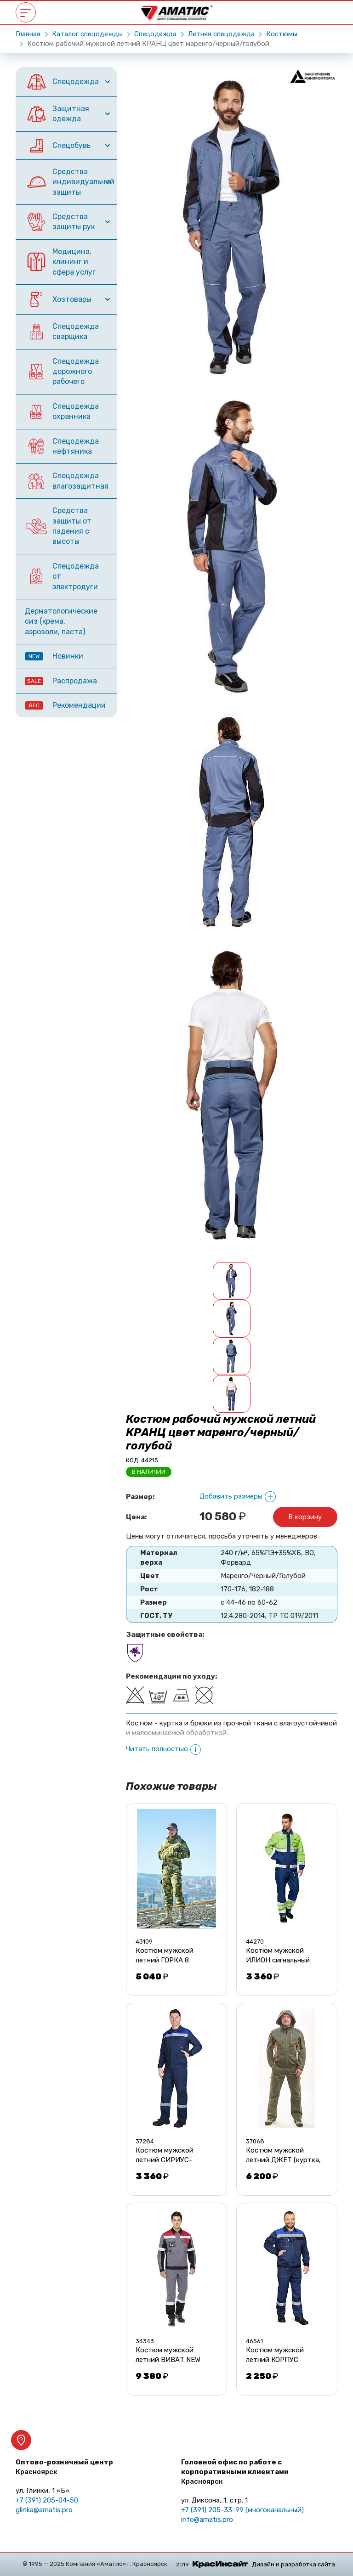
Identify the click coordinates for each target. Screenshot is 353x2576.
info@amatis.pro (207, 2519)
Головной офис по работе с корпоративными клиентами (235, 2472)
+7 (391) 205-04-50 (47, 2500)
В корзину (305, 1517)
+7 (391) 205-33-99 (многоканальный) (242, 2510)
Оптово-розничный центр (64, 2467)
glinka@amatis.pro (44, 2510)
